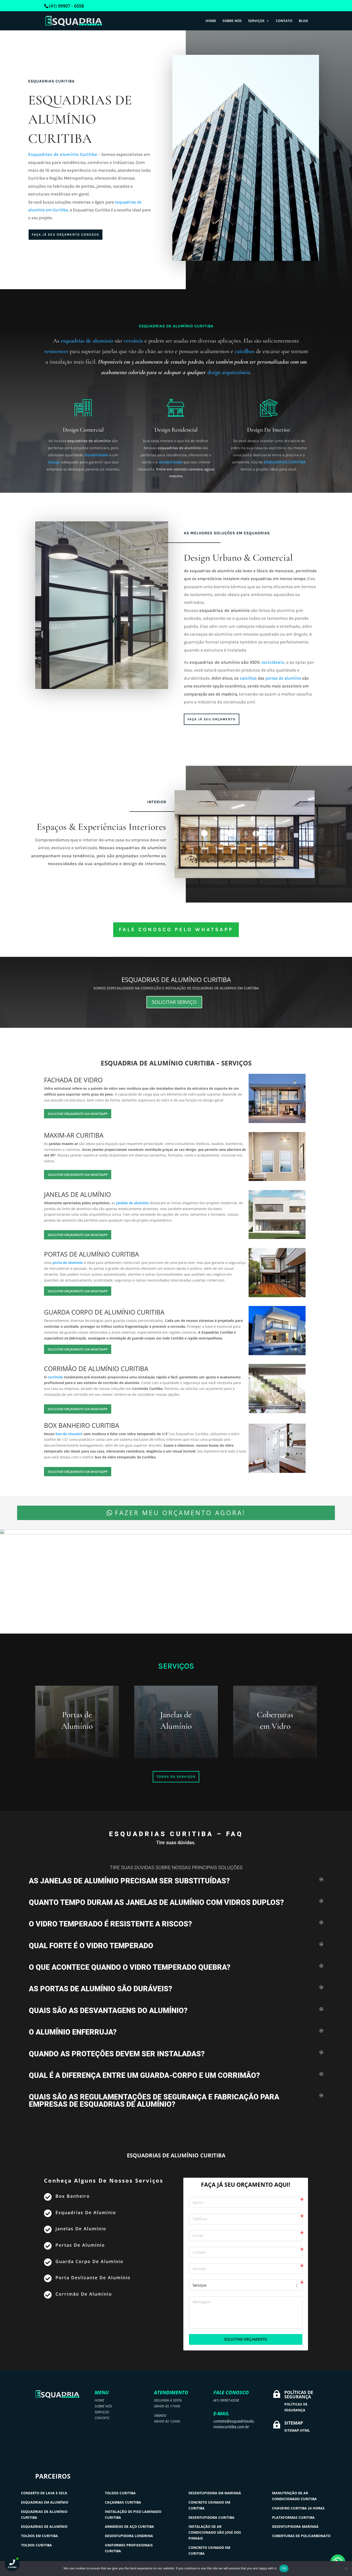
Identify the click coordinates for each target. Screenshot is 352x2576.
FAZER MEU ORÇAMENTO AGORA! (180, 1512)
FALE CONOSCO (231, 2392)
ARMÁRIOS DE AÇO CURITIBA (129, 2526)
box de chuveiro (69, 1433)
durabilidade (96, 455)
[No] (345, 2568)
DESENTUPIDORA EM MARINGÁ (214, 2493)
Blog (303, 21)
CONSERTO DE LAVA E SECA (44, 2493)
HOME (211, 21)
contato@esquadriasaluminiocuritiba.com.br (233, 2424)
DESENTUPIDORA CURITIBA (211, 2517)
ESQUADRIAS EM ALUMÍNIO (44, 2502)
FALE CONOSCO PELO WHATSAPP (176, 929)
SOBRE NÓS (232, 21)
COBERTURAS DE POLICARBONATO (301, 2535)
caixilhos (248, 678)
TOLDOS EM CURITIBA (39, 2535)
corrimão (55, 1377)
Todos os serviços (176, 1776)
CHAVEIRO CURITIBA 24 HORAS (298, 2508)
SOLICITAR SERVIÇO (174, 1002)
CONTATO (284, 21)
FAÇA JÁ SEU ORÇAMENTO (211, 719)
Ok (284, 2568)
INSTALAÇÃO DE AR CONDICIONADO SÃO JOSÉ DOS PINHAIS (214, 2532)
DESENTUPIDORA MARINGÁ (295, 2526)
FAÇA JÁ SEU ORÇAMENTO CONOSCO (65, 234)
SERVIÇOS (256, 21)
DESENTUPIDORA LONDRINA (129, 2535)
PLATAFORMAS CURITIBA (293, 2517)
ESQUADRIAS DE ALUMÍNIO (44, 2526)
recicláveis (272, 662)
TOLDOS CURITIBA (36, 2545)
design (54, 462)
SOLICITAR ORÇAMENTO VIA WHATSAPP (78, 1113)
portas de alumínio (282, 678)
